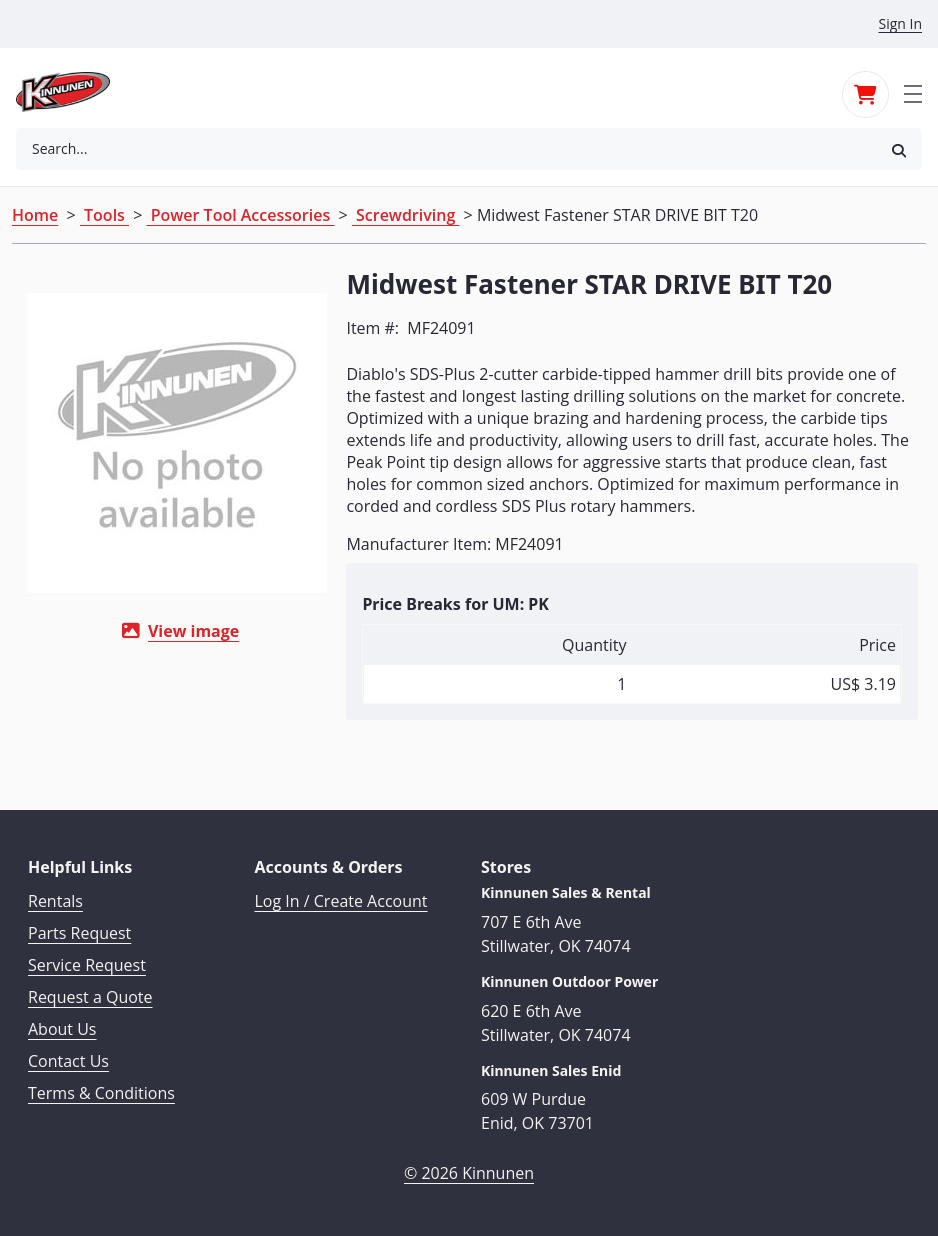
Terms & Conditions (101, 1092)
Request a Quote (90, 996)
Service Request (87, 964)
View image (186, 631)
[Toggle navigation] (913, 92)
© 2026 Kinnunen (469, 1172)
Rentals (55, 900)
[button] (899, 149)
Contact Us (68, 1060)
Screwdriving (406, 215)
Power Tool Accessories (241, 215)
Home (35, 215)
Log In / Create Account (341, 900)
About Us (62, 1028)
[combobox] (446, 149)
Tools (104, 215)
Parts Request (79, 932)
